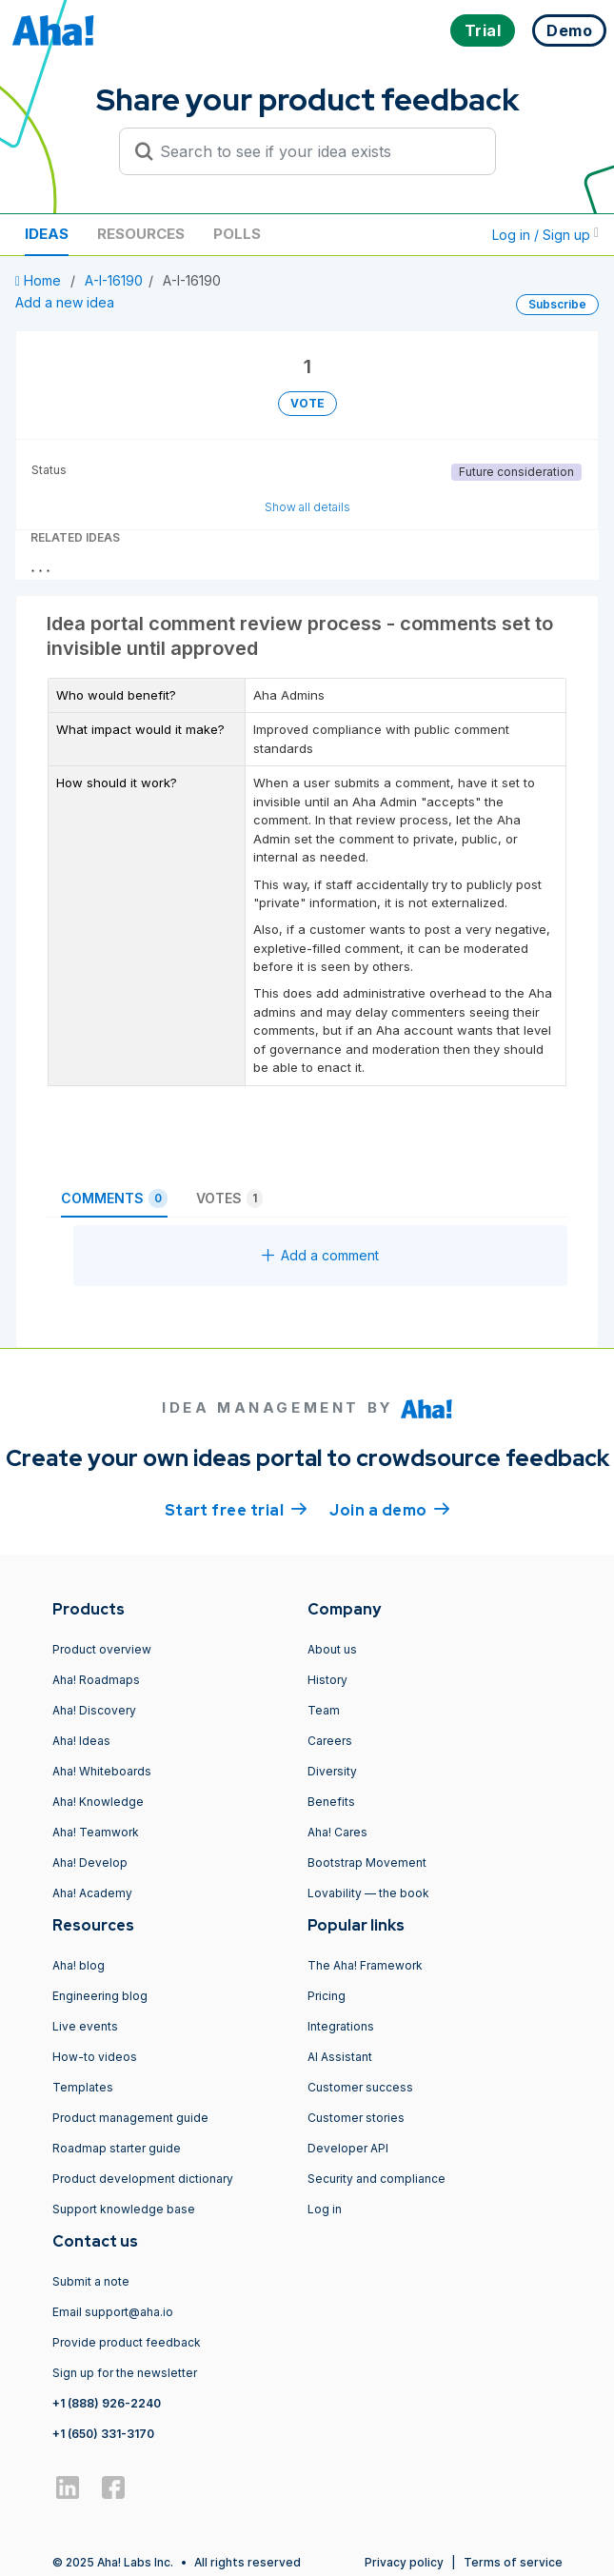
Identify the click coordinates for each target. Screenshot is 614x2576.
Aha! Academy (92, 1893)
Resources (141, 234)
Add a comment (320, 1255)
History (327, 1680)
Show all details (307, 507)
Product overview (101, 1649)
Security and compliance (376, 2178)
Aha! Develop (90, 1862)
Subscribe (557, 304)
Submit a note (90, 2281)
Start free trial (236, 1509)
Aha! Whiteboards (101, 1771)
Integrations (340, 2026)
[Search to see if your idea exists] (316, 151)
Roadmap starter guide (116, 2148)
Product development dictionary (142, 2178)
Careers (329, 1741)
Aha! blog (78, 1965)
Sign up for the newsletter (124, 2373)
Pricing (326, 1996)
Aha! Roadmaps (96, 1680)
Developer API (347, 2148)
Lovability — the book (368, 1893)
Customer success (360, 2087)
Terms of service (513, 2562)
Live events (85, 2026)
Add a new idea (64, 302)
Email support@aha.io (112, 2312)
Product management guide (130, 2117)
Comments (114, 1198)
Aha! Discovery (94, 1710)
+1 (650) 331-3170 (103, 2434)
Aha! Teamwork (95, 1832)
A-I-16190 (114, 280)
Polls (237, 234)
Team (323, 1710)
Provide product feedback (126, 2342)
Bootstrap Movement (366, 1862)
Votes (229, 1198)
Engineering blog (100, 1996)
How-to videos (94, 2057)
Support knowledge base (123, 2209)
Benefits (331, 1801)
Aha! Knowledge (98, 1801)
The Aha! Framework (365, 1965)
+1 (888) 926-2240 (106, 2403)
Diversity (332, 1771)
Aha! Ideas (81, 1741)
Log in (324, 2209)
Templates (82, 2087)
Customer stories (356, 2117)
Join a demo (389, 1509)
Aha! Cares (337, 1832)
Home (40, 280)
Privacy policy (404, 2562)
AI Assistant (339, 2057)
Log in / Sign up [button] (545, 235)
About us (332, 1649)
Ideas (47, 234)
